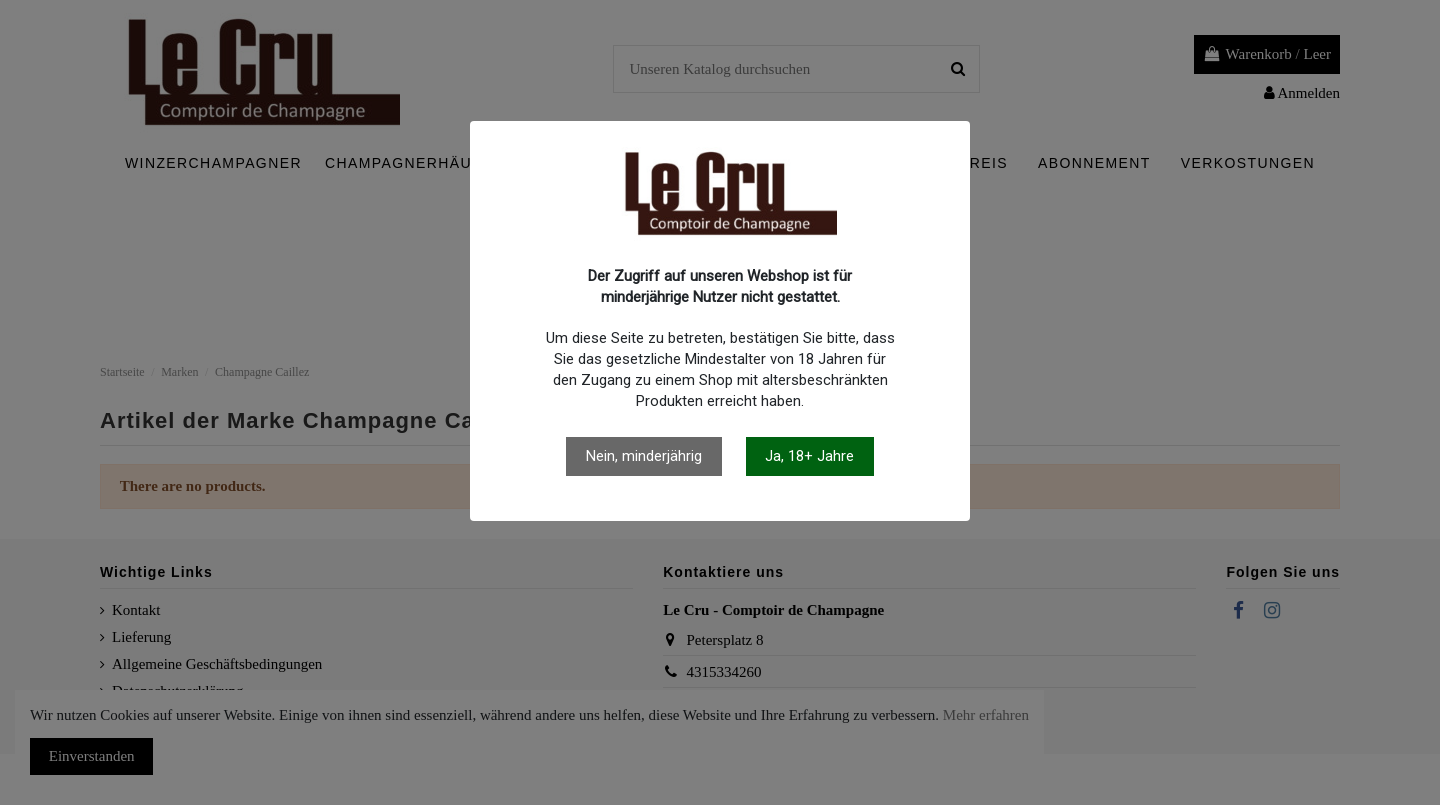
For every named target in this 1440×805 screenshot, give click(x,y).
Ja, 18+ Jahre (809, 456)
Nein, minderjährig (644, 456)
